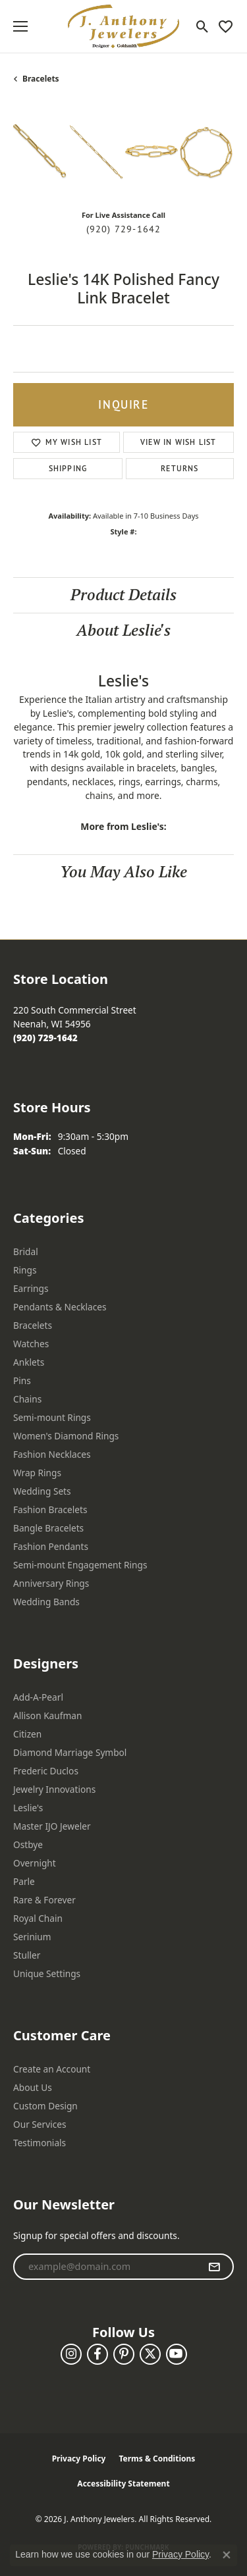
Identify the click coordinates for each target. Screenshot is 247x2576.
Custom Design (45, 2105)
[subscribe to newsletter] (214, 2267)
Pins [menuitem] (22, 1380)
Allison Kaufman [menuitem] (47, 1715)
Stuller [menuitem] (26, 1955)
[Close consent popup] (227, 2555)
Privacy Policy (79, 2458)
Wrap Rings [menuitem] (37, 1472)
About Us (32, 2087)
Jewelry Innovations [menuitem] (54, 1789)
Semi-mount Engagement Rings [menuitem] (80, 1564)
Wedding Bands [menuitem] (46, 1601)
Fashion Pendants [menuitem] (50, 1546)
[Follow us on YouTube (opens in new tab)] (176, 2354)
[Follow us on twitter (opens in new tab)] (150, 2354)
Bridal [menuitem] (25, 1251)
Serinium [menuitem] (32, 1936)
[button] (202, 26)
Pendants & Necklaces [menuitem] (60, 1307)
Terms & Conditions (157, 2458)
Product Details (123, 594)
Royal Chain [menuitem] (38, 1918)
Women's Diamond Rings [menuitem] (66, 1436)
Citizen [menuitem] (27, 1734)
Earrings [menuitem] (31, 1288)
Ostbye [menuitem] (28, 1844)
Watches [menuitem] (31, 1343)
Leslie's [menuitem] (28, 1807)
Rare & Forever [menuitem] (44, 1899)
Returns (179, 468)
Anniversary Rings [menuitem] (51, 1583)
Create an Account (51, 2069)
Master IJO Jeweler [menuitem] (52, 1826)
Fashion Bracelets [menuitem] (50, 1509)
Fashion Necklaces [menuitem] (52, 1454)
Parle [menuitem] (24, 1881)
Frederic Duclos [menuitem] (45, 1771)
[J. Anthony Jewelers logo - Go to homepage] (124, 26)
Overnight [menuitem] (34, 1863)
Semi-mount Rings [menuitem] (52, 1417)
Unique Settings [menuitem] (46, 1973)
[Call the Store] (45, 1037)
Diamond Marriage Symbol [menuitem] (69, 1752)
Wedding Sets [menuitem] (42, 1491)
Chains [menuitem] (27, 1399)
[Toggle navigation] (20, 26)
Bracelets (40, 78)
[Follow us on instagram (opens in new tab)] (71, 2354)
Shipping (68, 468)
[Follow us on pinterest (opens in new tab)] (123, 2354)
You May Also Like (123, 872)
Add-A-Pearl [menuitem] (38, 1697)
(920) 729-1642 (123, 229)
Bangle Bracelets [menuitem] (48, 1528)
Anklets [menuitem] (28, 1362)
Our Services (40, 2124)
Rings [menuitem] (24, 1270)
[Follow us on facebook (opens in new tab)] (97, 2354)
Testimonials (39, 2142)
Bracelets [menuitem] (32, 1325)
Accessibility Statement (123, 2483)
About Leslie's (123, 630)
